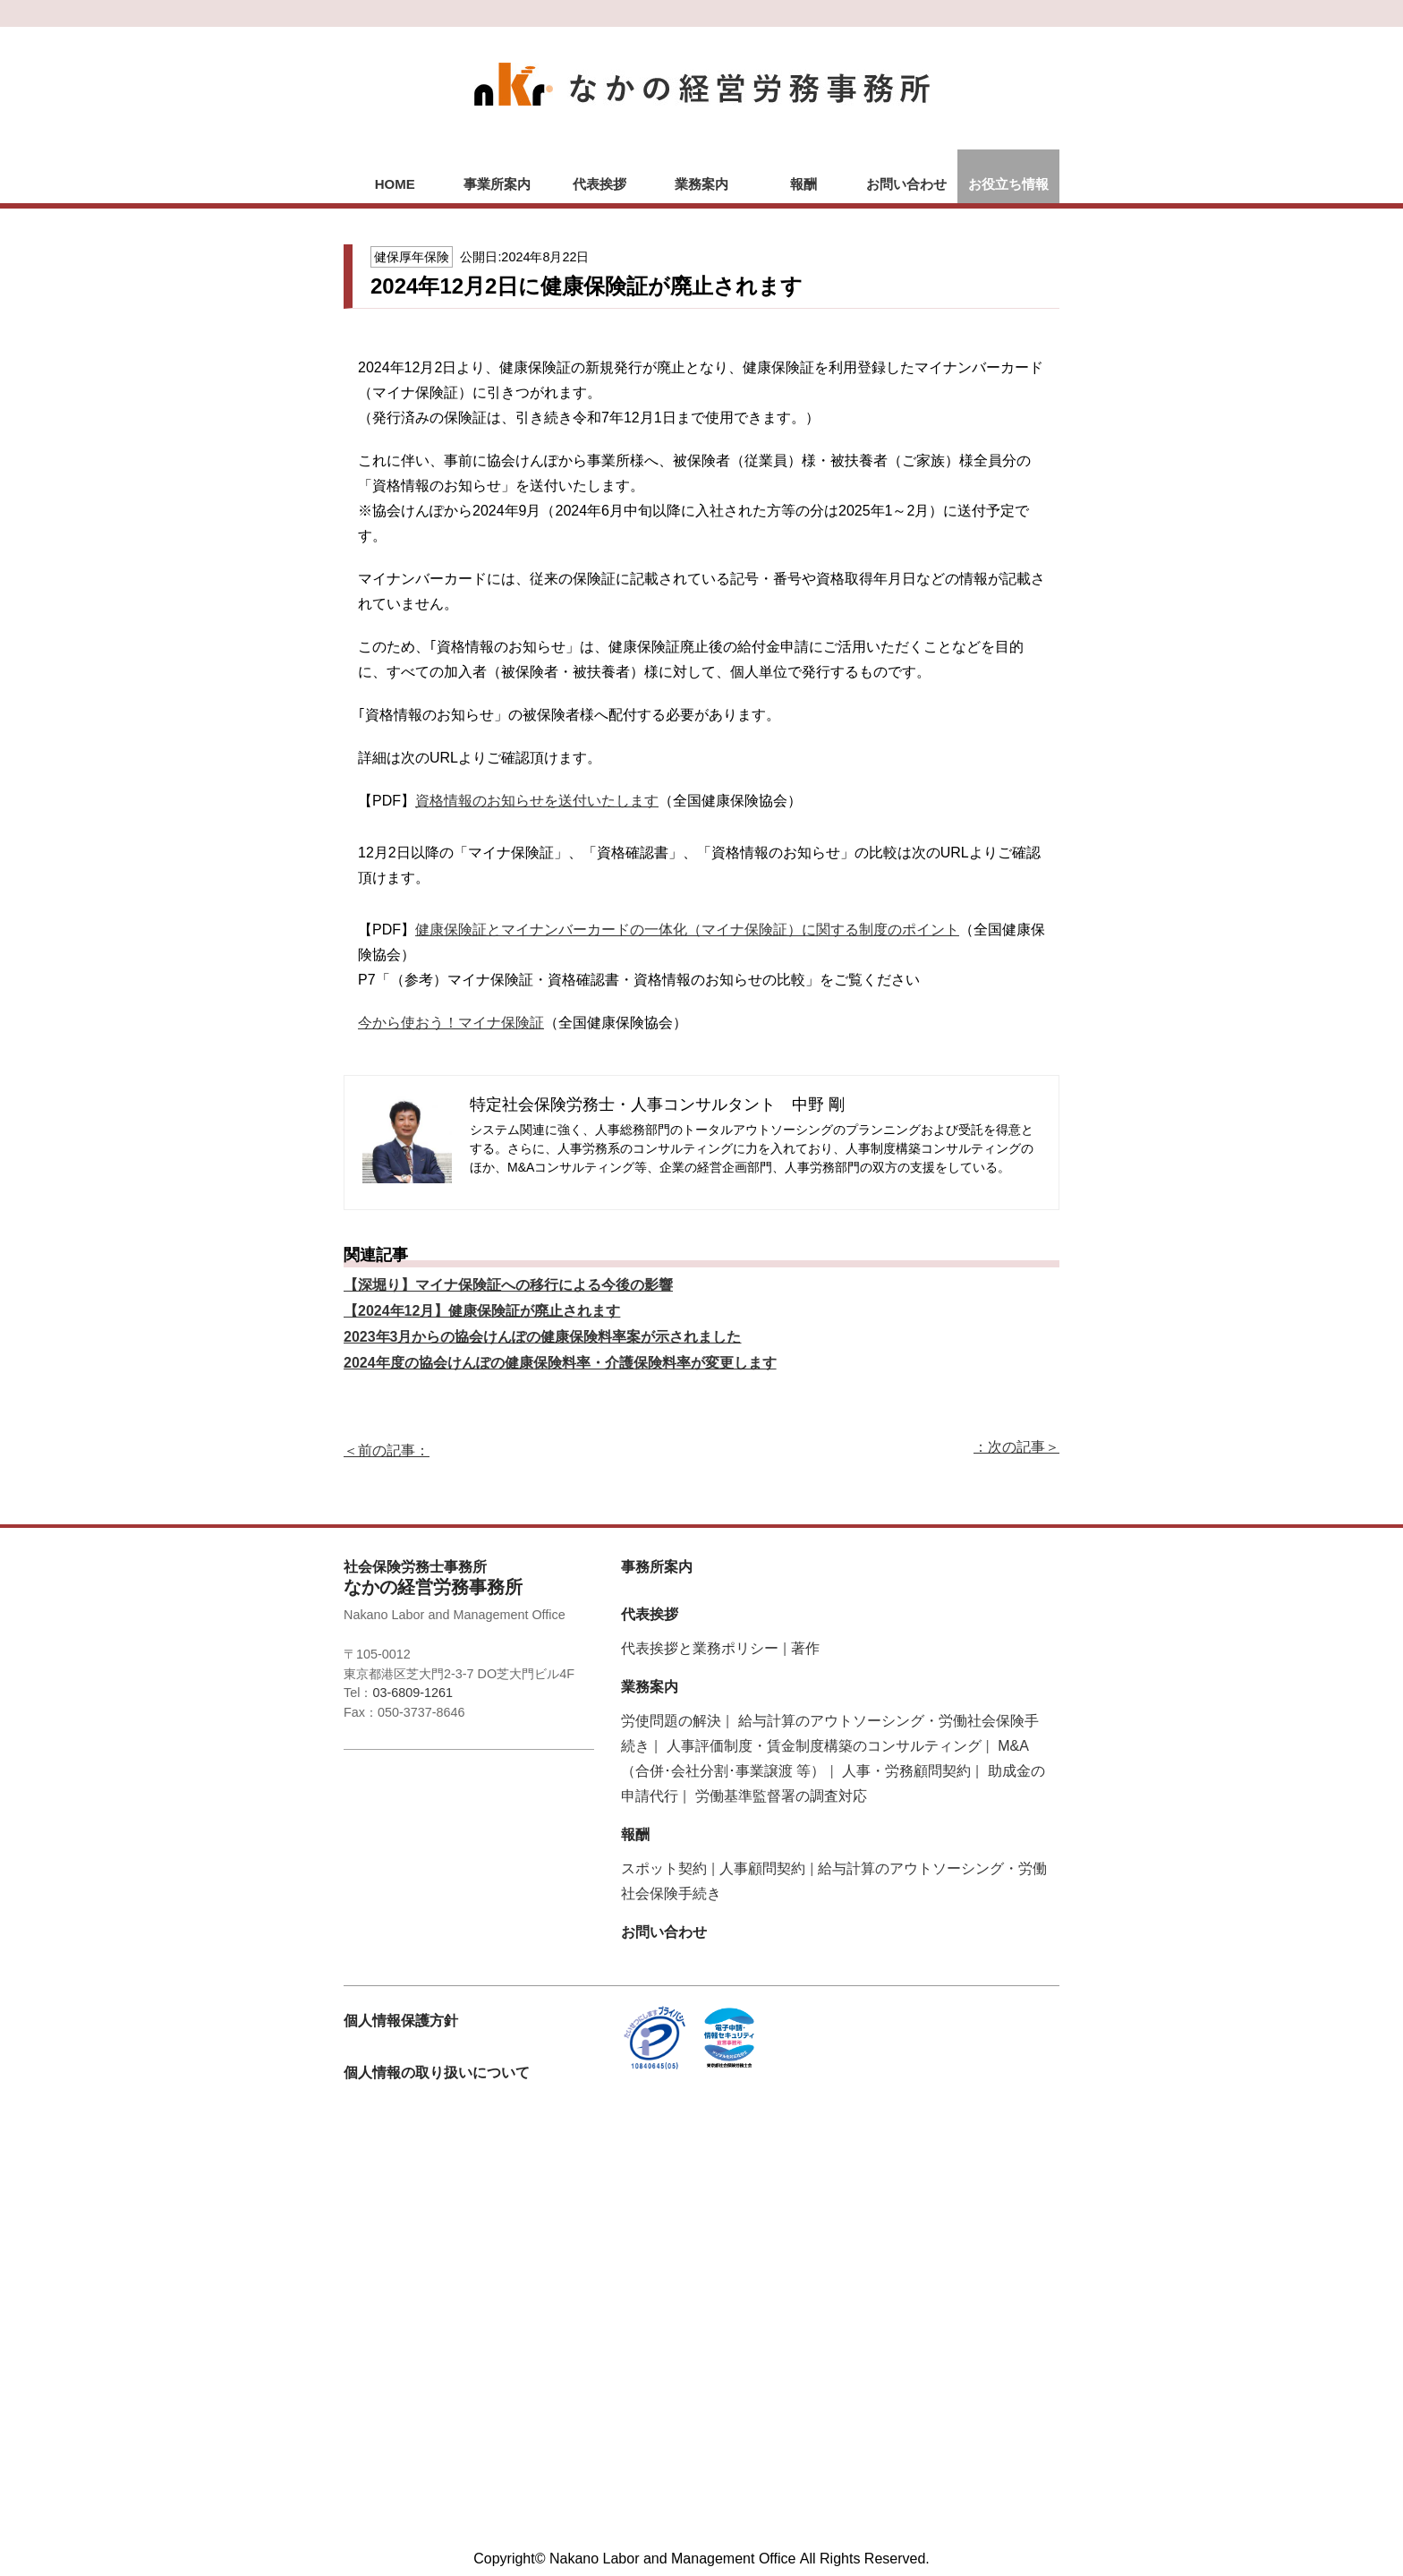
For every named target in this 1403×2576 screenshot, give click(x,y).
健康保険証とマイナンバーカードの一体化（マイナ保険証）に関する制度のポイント (687, 929)
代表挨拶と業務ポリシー (699, 1648)
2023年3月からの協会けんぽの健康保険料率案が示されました (543, 1336)
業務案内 (701, 184)
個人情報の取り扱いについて (437, 2072)
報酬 (803, 184)
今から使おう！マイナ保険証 (451, 1022)
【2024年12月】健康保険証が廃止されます (482, 1310)
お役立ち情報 (1008, 184)
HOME (395, 184)
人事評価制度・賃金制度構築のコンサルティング (824, 1745)
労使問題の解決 (671, 1720)
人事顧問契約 (762, 1868)
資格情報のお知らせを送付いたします (537, 800)
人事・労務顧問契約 (906, 1770)
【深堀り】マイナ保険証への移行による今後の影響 (508, 1284)
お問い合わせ (906, 184)
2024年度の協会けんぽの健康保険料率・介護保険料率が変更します (560, 1362)
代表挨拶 (599, 184)
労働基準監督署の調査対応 (781, 1796)
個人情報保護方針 (401, 2020)
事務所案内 (657, 1566)
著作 (805, 1648)
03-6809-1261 (412, 1692)
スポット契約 (664, 1868)
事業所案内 (497, 184)
